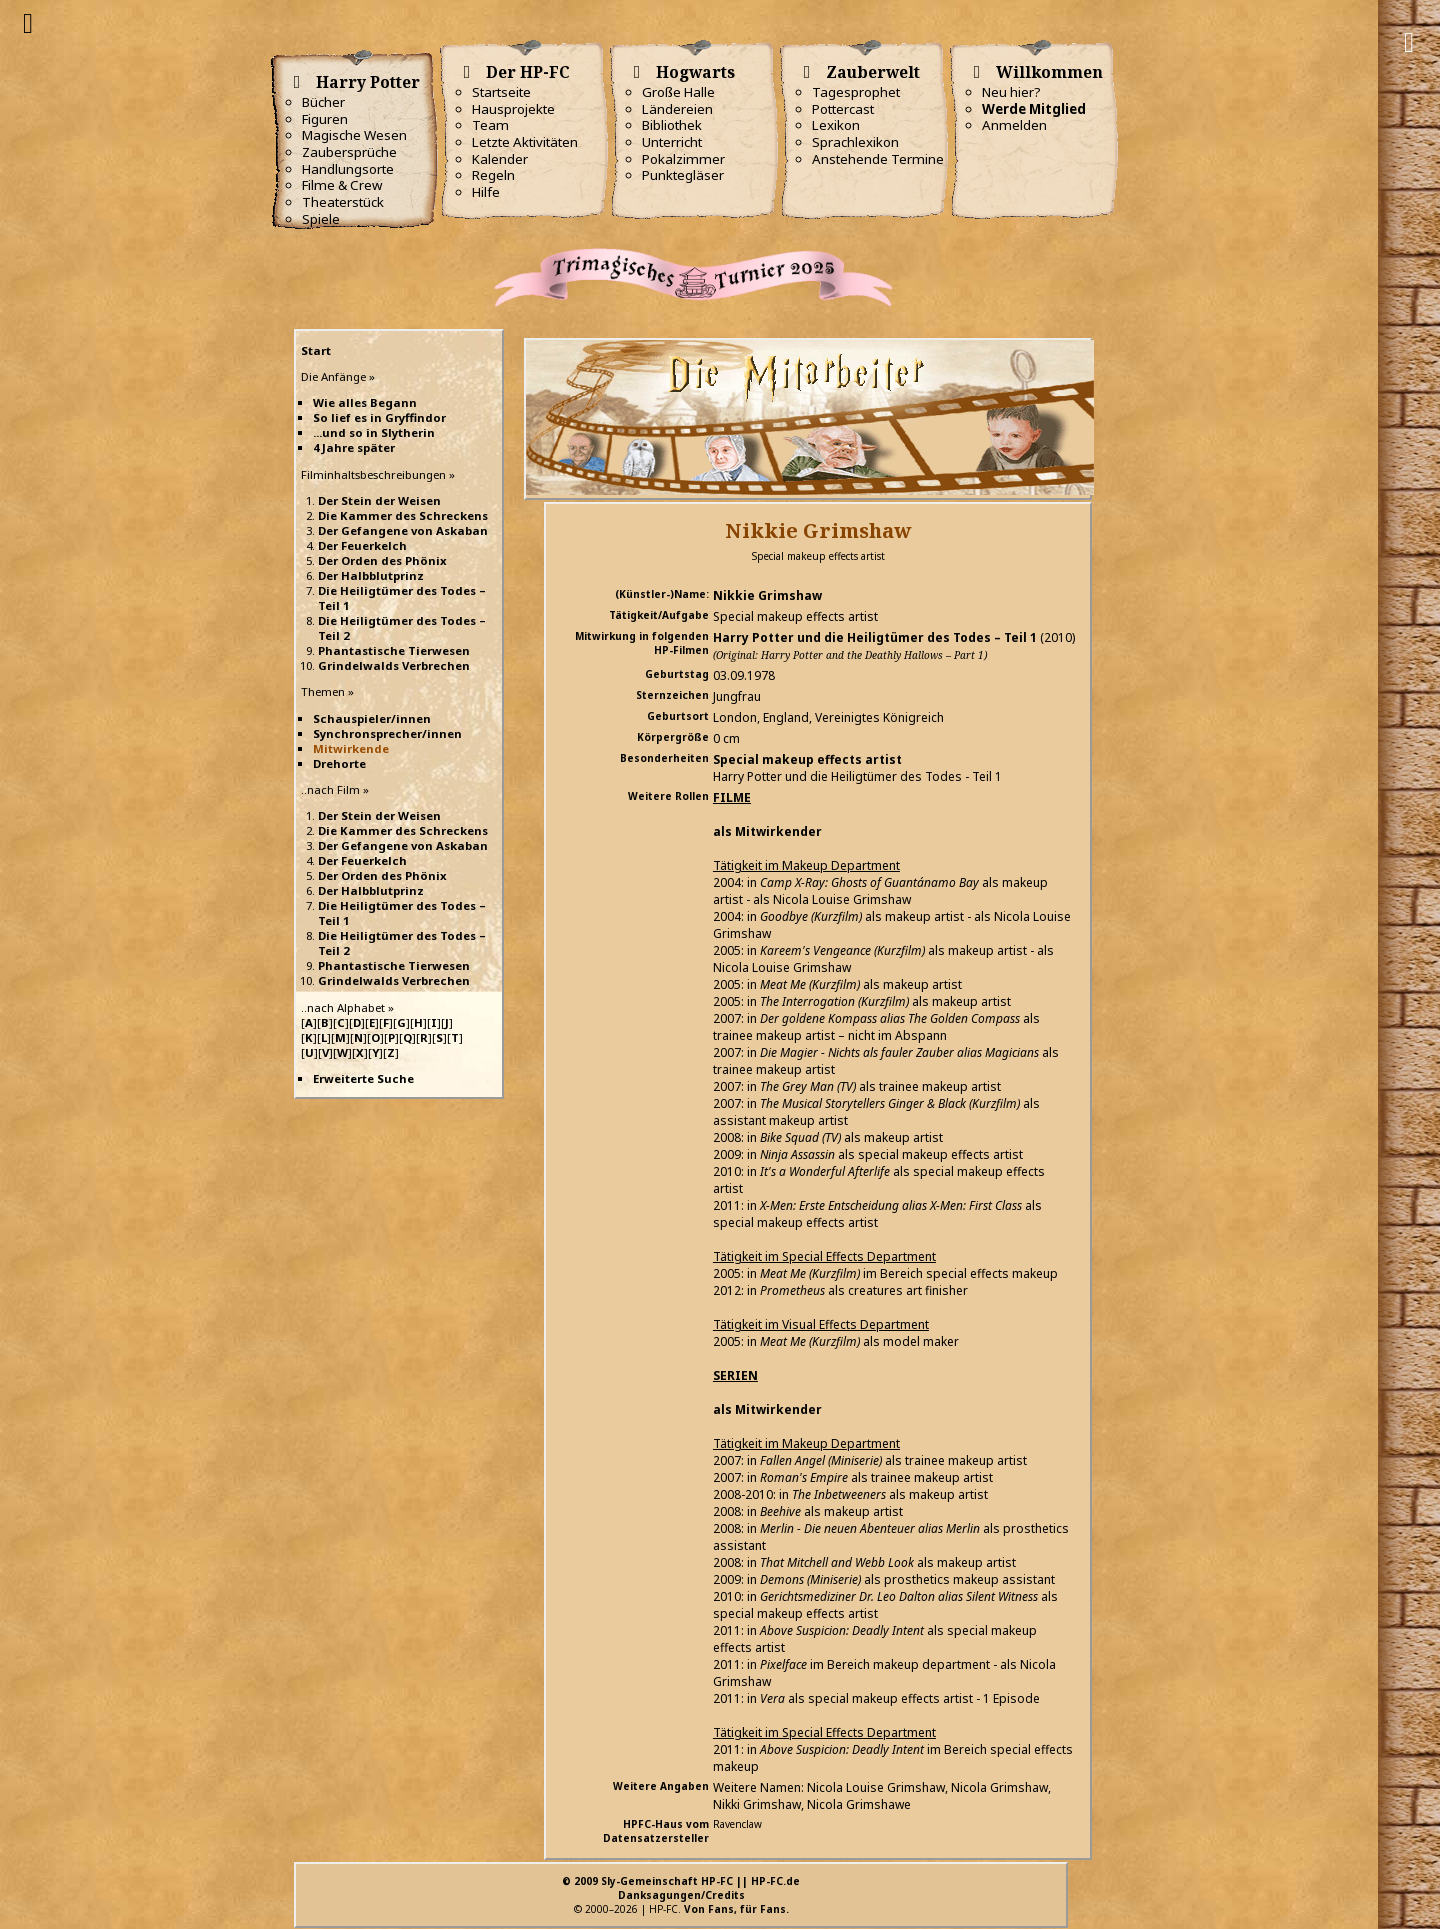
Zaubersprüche (349, 152)
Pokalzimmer (683, 159)
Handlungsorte (348, 169)
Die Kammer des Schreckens (403, 515)
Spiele (321, 219)
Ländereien (677, 109)
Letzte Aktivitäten (525, 142)
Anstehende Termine (878, 159)
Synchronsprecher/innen (387, 733)
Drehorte (339, 763)
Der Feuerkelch (362, 545)
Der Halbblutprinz (371, 575)
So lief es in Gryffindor (379, 417)
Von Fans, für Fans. (736, 1909)
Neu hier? (1011, 92)
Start (316, 350)
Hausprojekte (513, 109)
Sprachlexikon (855, 142)
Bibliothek (672, 125)
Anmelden (1014, 125)
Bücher (323, 102)
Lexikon (836, 125)
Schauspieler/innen (372, 718)
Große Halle (678, 92)
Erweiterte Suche (363, 1078)
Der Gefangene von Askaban (403, 530)
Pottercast (843, 109)
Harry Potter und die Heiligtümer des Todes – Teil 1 (875, 637)
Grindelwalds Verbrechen (394, 665)
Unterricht (672, 142)
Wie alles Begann (365, 402)
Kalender (500, 159)
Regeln (493, 175)
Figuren (325, 119)
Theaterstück (343, 202)
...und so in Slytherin (374, 432)
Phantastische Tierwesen (394, 650)
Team (490, 125)
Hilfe (486, 192)
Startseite (501, 92)
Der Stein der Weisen (379, 500)
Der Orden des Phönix (382, 560)
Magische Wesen (354, 135)
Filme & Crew (342, 185)
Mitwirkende (351, 748)
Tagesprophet (856, 92)
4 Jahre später (354, 447)
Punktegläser (683, 175)
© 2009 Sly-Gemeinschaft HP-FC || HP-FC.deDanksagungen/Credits (681, 1888)
